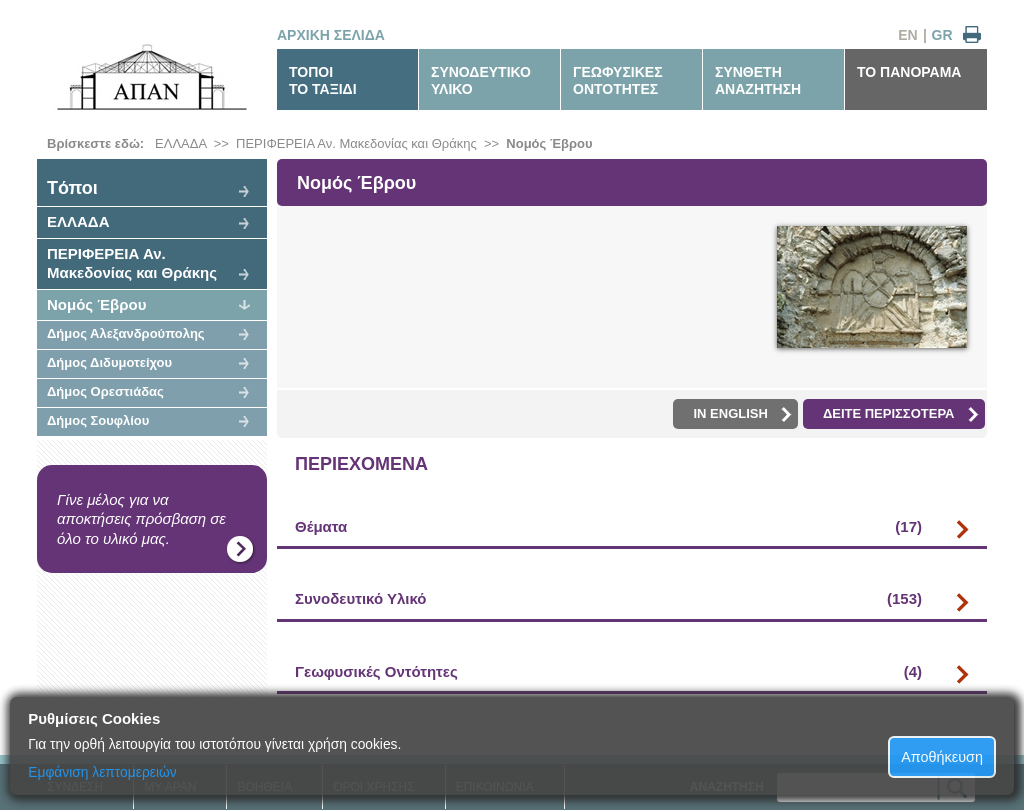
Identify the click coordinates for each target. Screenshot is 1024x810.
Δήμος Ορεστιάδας (105, 391)
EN (907, 35)
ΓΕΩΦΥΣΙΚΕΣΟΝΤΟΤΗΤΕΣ (618, 80)
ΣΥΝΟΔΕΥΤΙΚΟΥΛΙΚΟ (481, 80)
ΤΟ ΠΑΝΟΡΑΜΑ (909, 72)
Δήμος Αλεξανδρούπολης (126, 333)
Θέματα (608, 527)
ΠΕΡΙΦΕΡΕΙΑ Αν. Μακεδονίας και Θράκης (356, 143)
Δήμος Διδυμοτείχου (109, 362)
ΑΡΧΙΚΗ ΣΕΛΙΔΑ (331, 35)
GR (942, 35)
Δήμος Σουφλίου (98, 420)
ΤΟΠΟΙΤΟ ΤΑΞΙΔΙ (323, 80)
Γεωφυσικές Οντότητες (608, 672)
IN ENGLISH (742, 414)
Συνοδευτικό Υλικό (608, 599)
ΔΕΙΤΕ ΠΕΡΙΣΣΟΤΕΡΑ (901, 414)
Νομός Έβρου (549, 143)
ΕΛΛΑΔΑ (180, 143)
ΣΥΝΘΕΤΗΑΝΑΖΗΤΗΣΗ (758, 80)
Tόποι (72, 188)
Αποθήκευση (942, 757)
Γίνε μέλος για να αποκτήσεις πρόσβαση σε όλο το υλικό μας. (141, 519)
